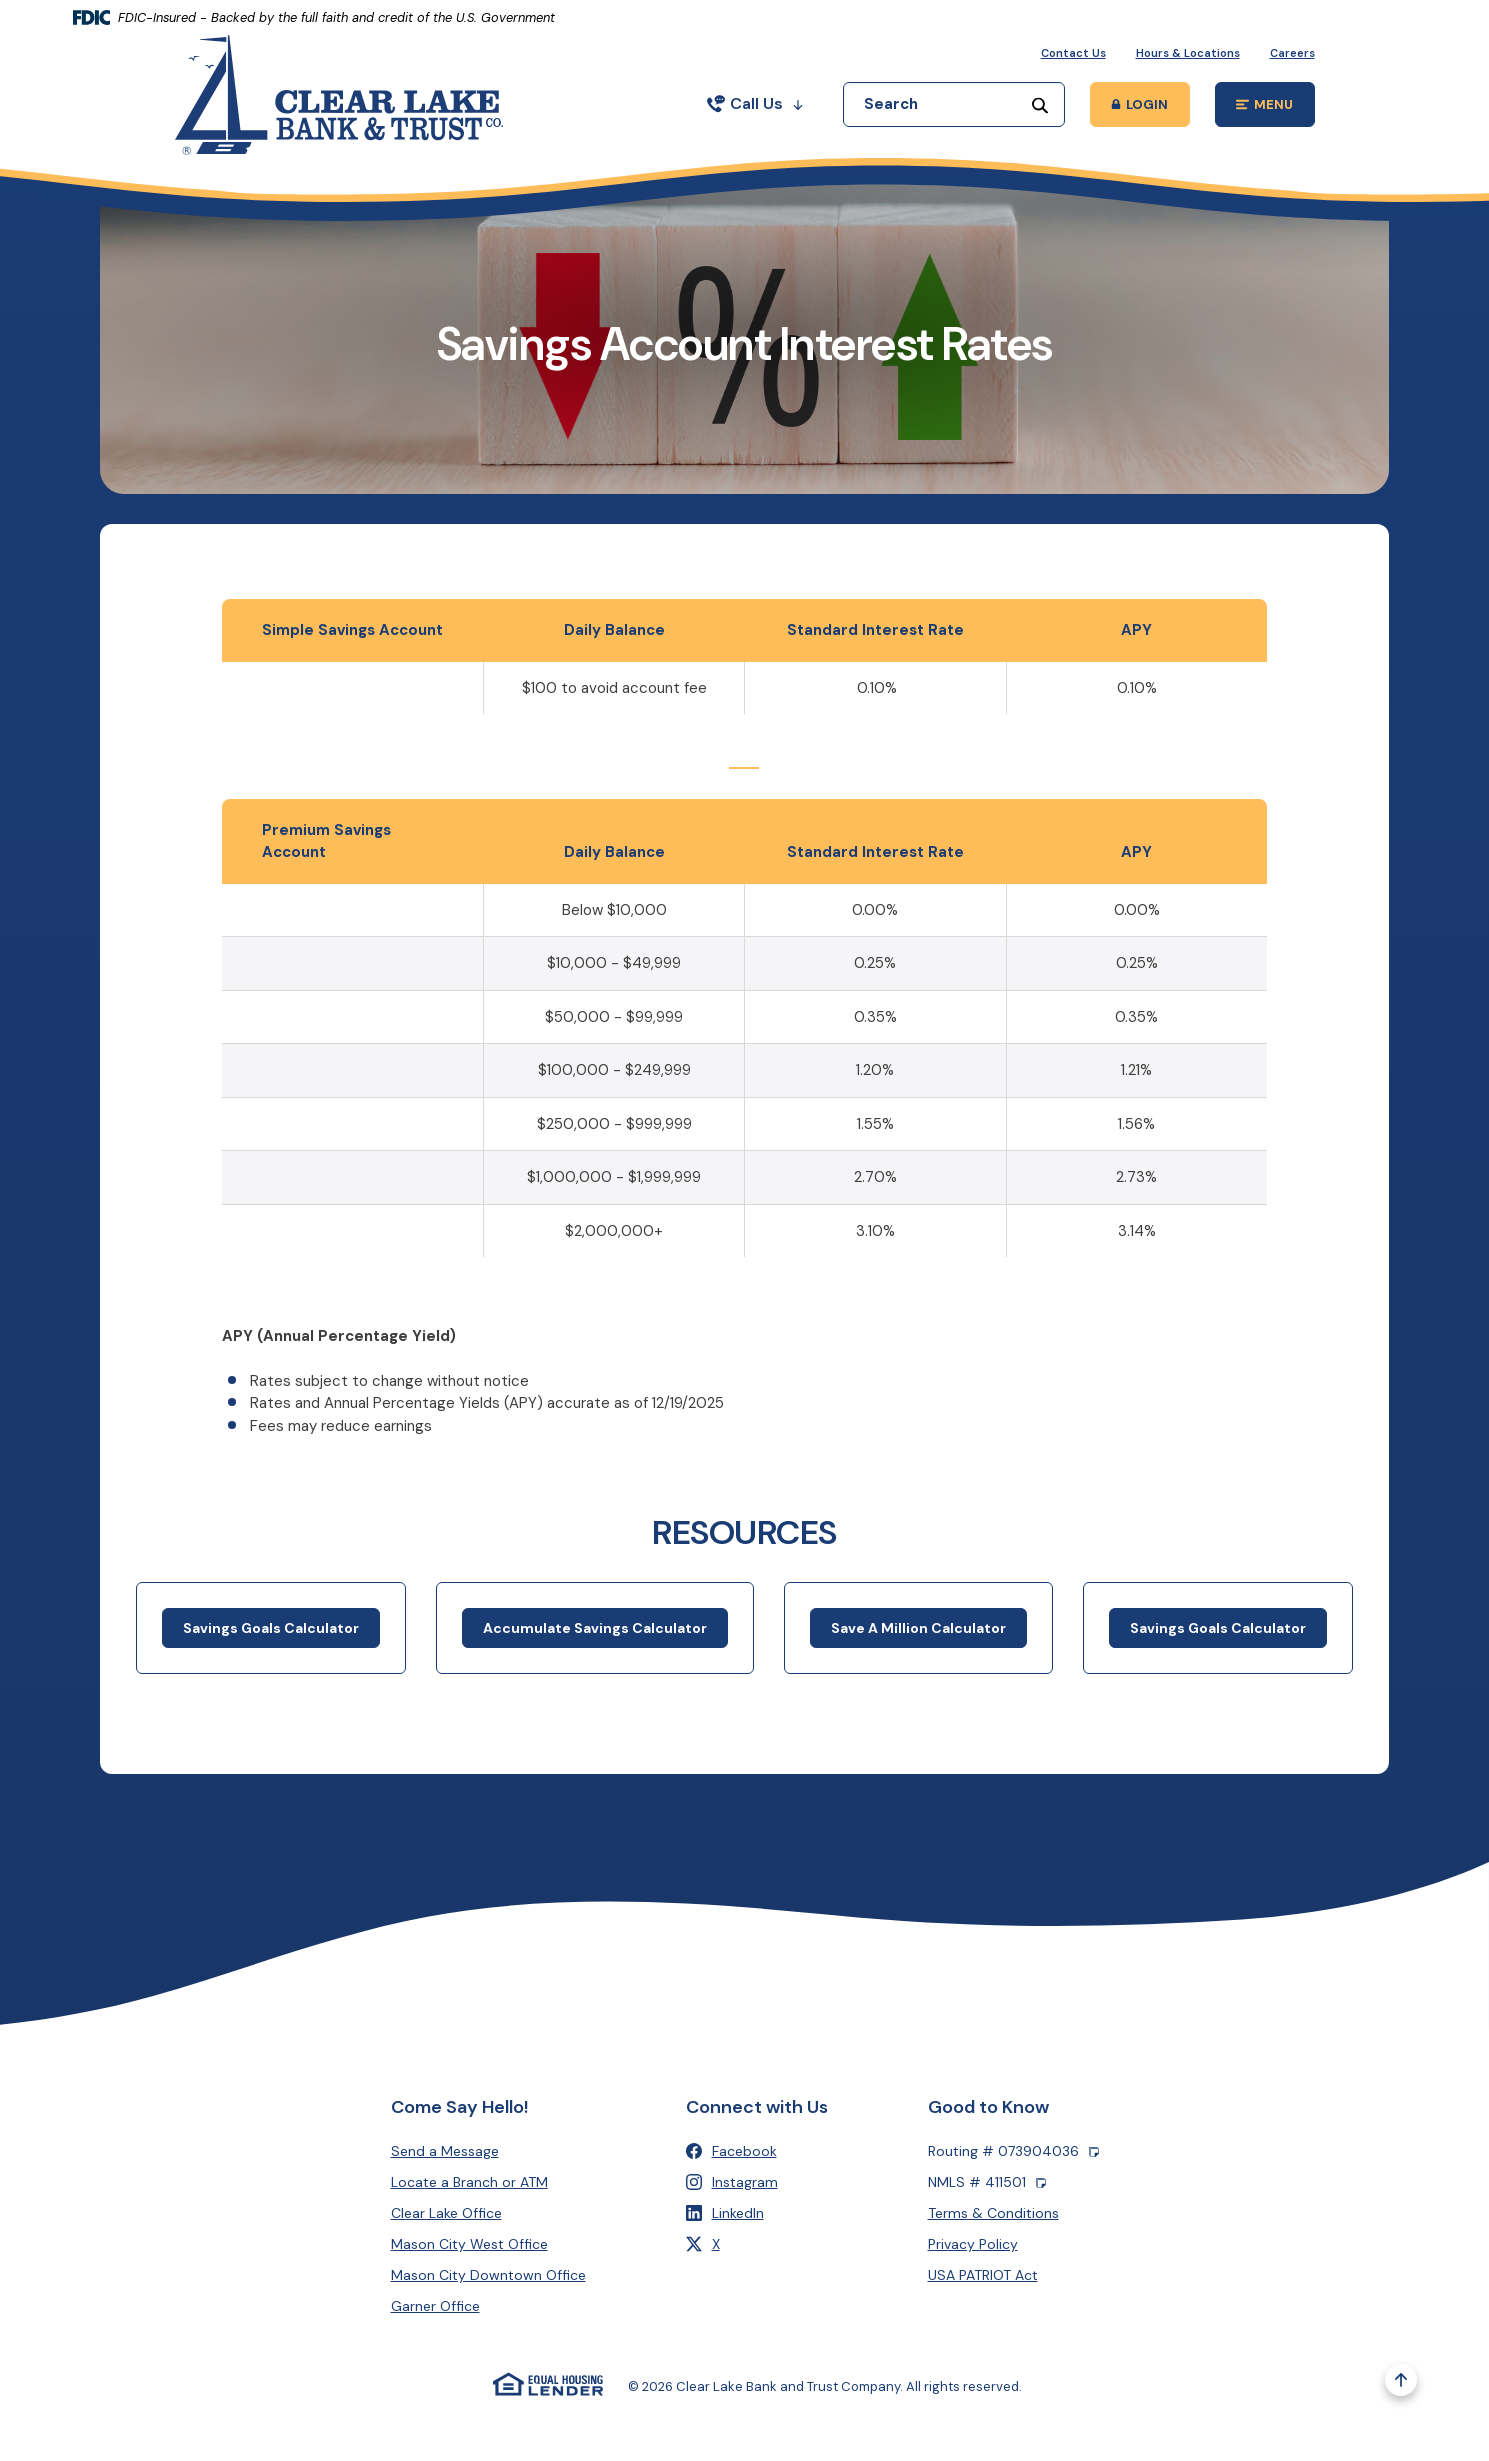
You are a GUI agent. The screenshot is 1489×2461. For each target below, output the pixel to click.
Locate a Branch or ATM (469, 2182)
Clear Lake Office (446, 2213)
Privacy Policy (973, 2244)
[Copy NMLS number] (1041, 2182)
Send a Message (445, 2151)
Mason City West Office (469, 2244)
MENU (1275, 107)
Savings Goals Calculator (271, 1645)
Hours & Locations (1188, 53)
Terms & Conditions (993, 2213)
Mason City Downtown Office (488, 2275)
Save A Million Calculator (918, 1645)
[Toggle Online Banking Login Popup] (1140, 104)
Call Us (755, 103)
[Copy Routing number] (1094, 2151)
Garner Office (435, 2306)
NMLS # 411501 (987, 2182)
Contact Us (1073, 53)
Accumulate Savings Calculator (595, 1645)
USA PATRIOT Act (983, 2275)
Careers (1292, 53)
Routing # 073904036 (1013, 2151)
